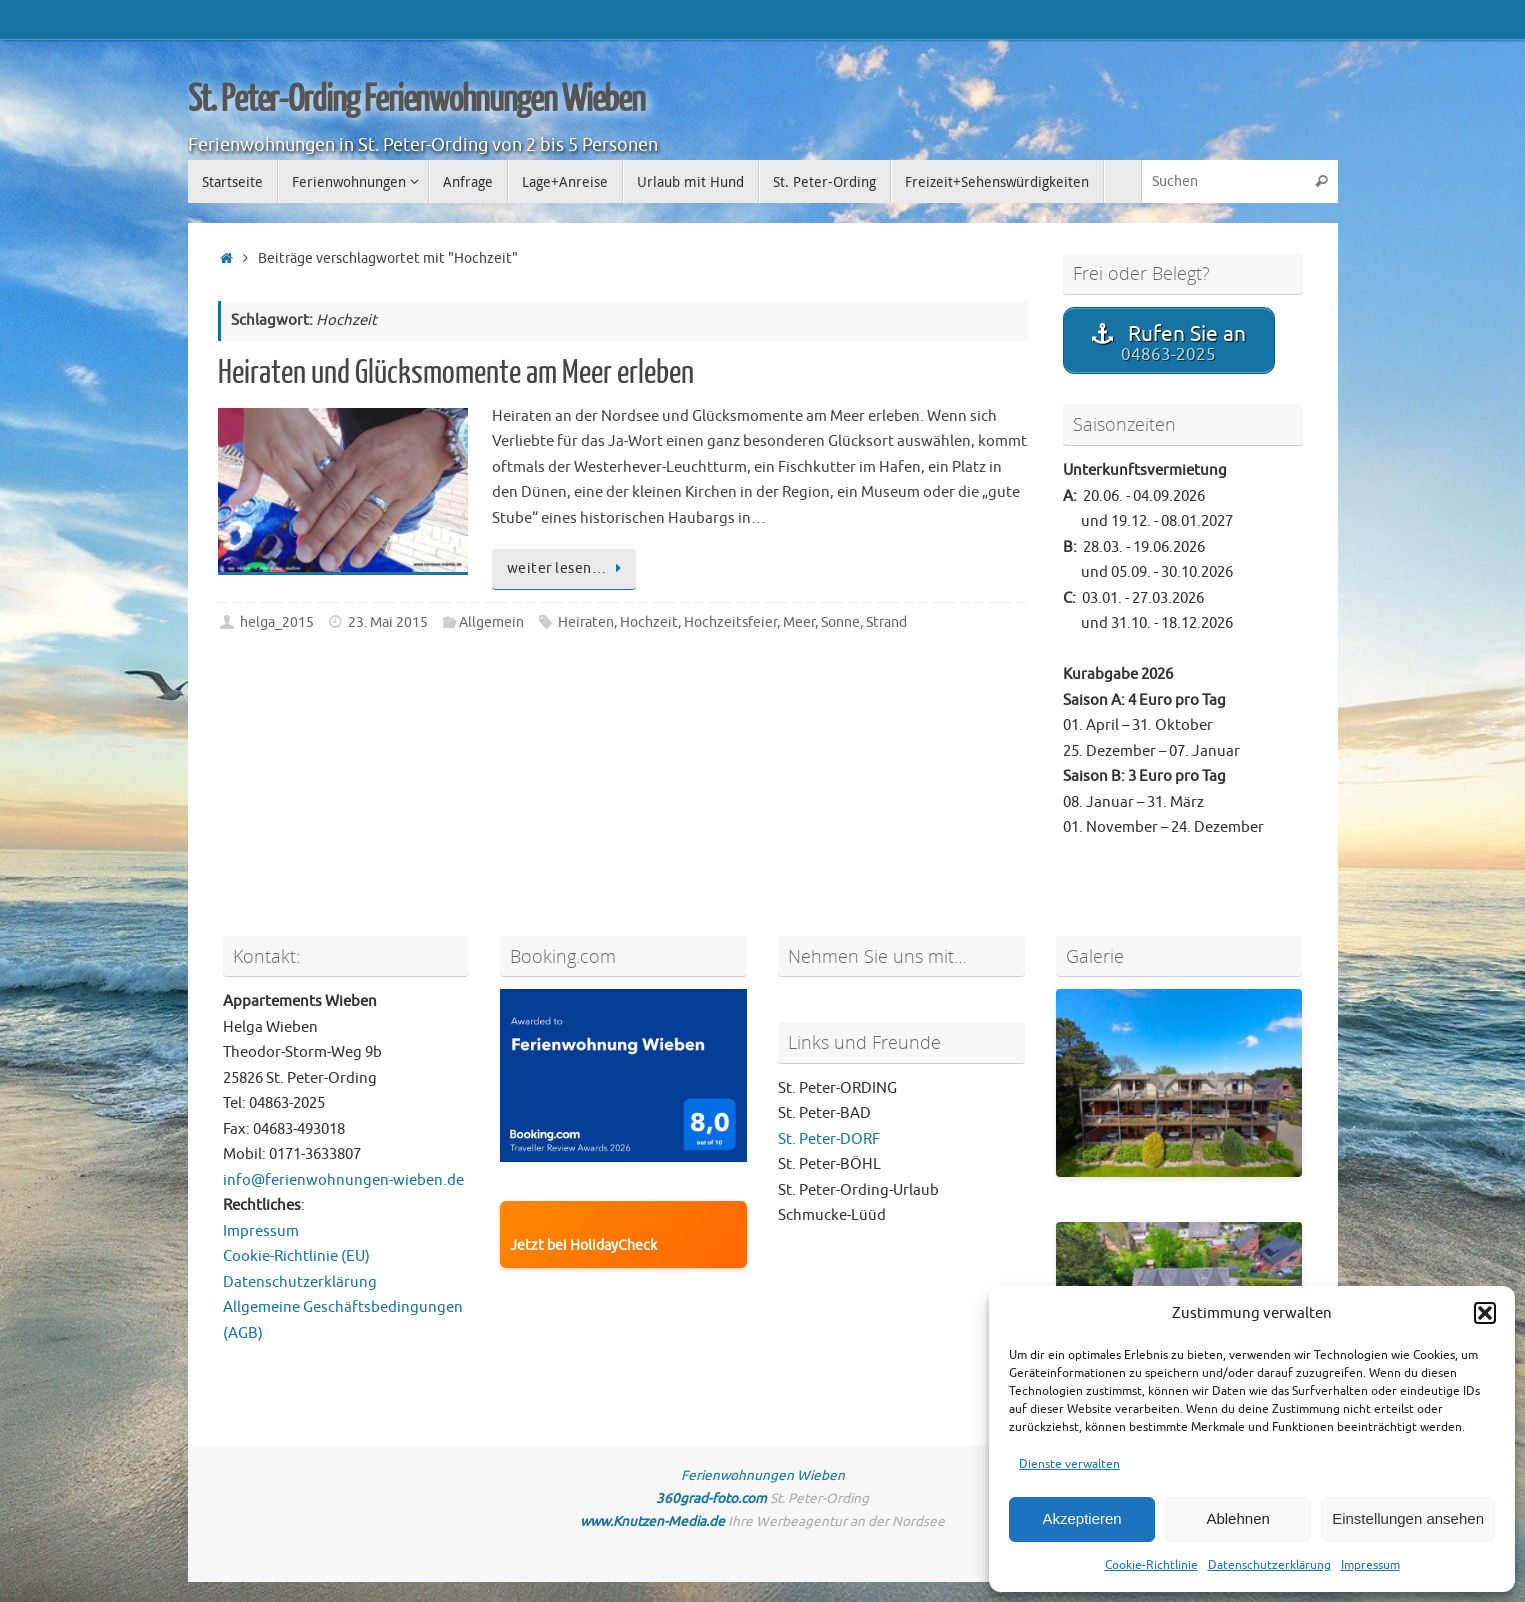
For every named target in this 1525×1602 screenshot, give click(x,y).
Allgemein (491, 622)
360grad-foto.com (711, 1498)
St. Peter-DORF (829, 1139)
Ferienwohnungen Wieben (763, 1475)
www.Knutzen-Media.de (652, 1521)
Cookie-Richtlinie (1151, 1565)
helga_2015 (277, 622)
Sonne (840, 622)
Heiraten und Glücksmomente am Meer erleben (456, 373)
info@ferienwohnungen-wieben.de (343, 1180)
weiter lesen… (567, 568)
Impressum (1370, 1565)
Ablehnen (1237, 1518)
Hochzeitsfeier (730, 622)
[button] (1485, 1313)
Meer (799, 622)
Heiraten (586, 622)
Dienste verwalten (1069, 1464)
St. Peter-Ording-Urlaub (858, 1190)
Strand (886, 622)
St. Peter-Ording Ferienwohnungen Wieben (417, 100)
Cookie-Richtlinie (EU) (296, 1256)
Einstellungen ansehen (1408, 1518)
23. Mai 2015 (388, 622)
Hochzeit (649, 622)
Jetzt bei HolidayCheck (583, 1245)
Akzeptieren (1081, 1518)
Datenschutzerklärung (1269, 1565)
